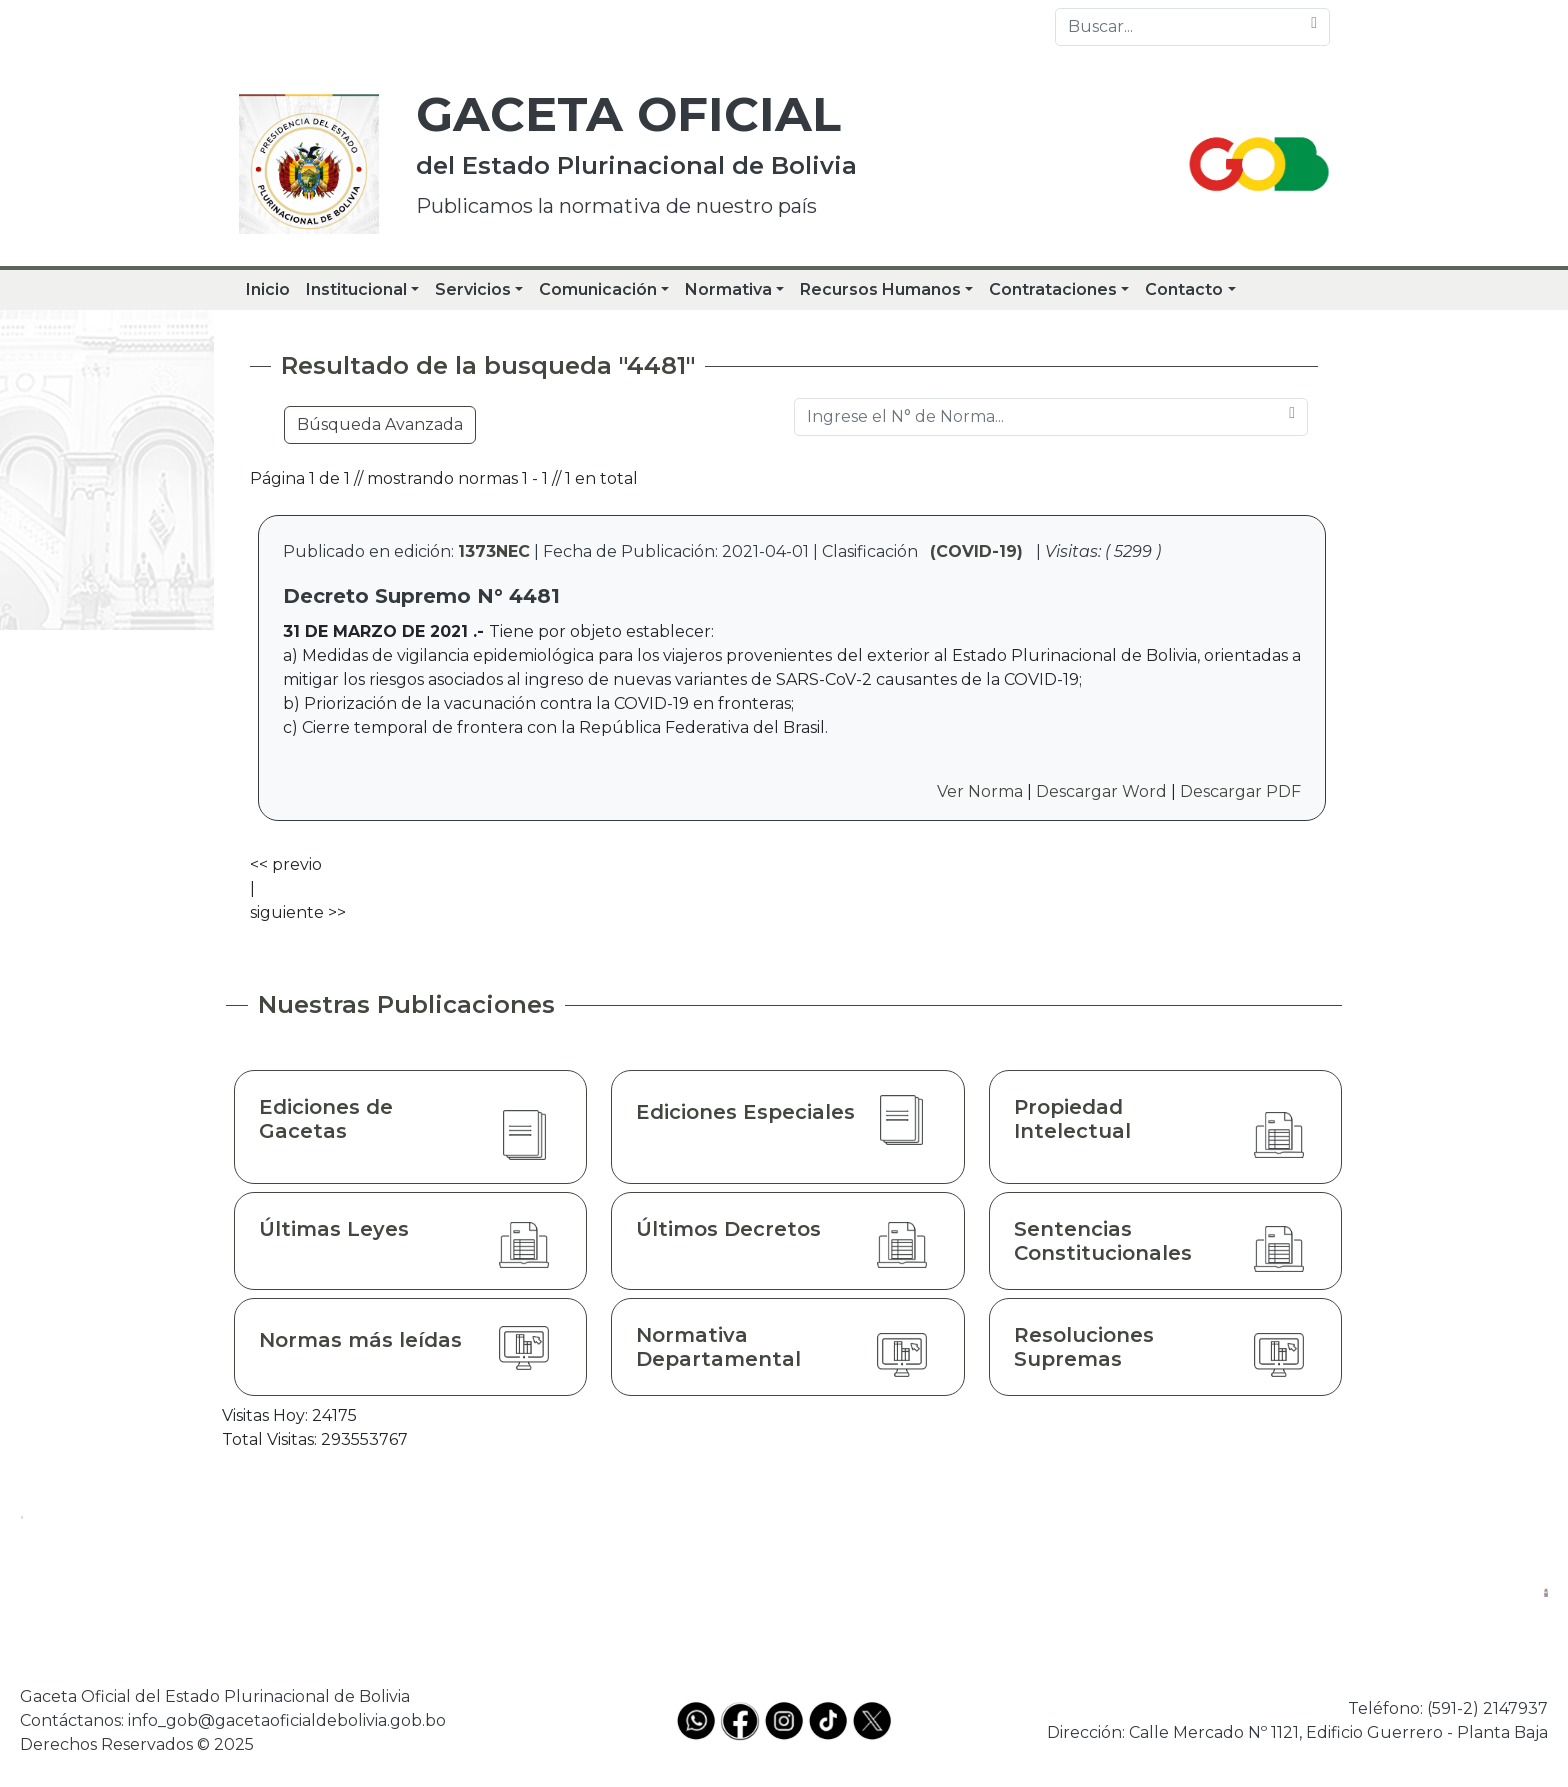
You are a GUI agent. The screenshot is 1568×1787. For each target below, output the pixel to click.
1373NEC (494, 551)
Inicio (268, 289)
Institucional (356, 289)
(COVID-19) (976, 551)
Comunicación (598, 289)
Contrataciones (1053, 289)
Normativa (728, 289)
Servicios (473, 289)
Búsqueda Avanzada (380, 424)
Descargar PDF (1240, 791)
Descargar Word (1101, 791)
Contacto (1184, 289)
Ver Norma (980, 791)
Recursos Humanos (880, 289)
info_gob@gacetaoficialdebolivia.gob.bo (287, 1720)
